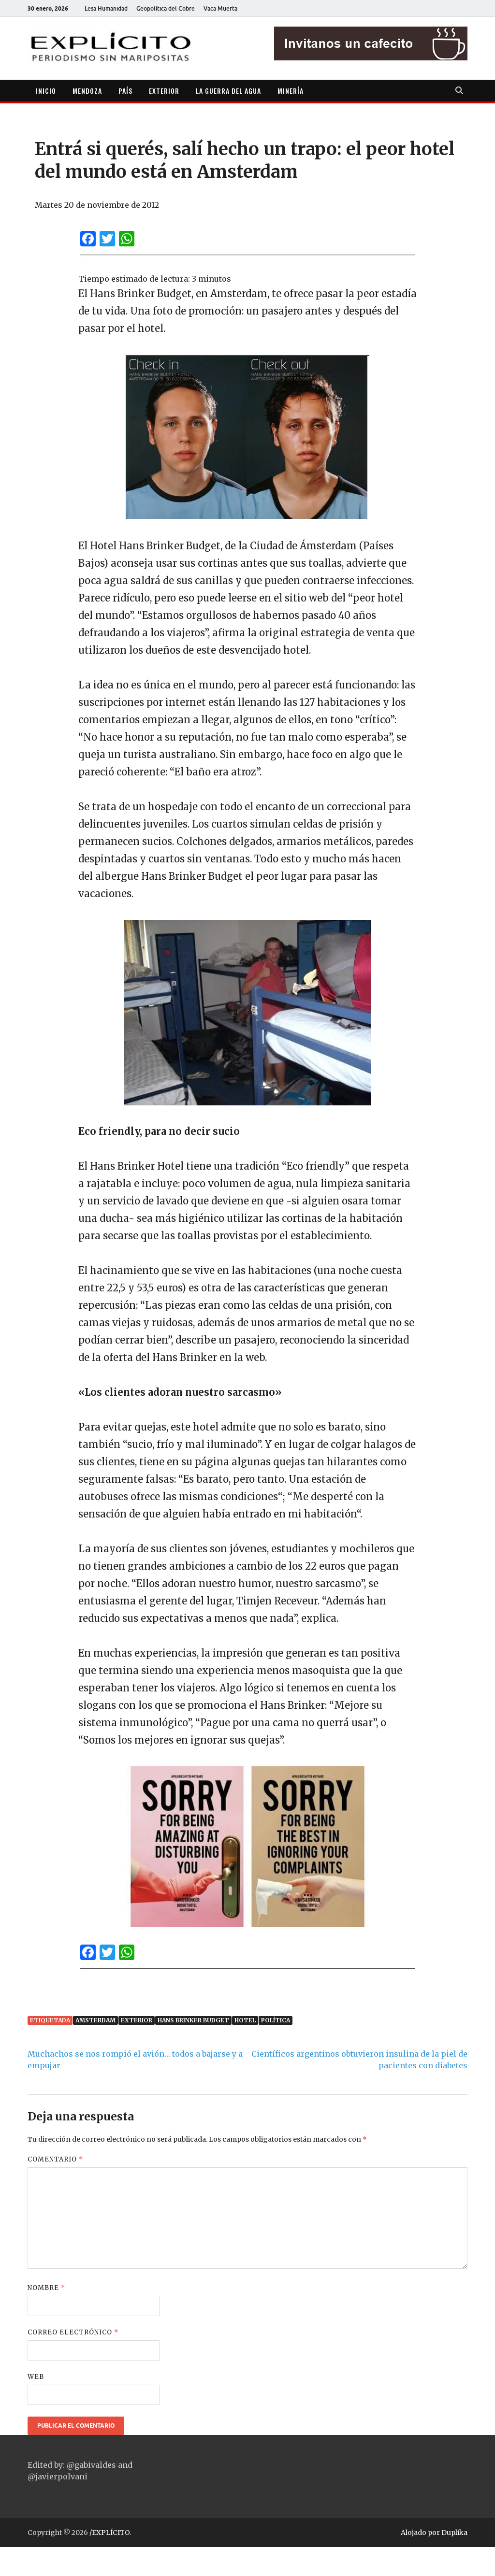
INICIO (46, 91)
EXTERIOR (164, 91)
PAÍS (125, 91)
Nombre (46, 2288)
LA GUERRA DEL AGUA (228, 91)
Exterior (136, 2020)
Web (36, 2377)
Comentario (55, 2159)
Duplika (454, 2532)
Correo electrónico (73, 2332)
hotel (245, 2020)
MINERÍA (290, 91)
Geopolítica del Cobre (165, 8)
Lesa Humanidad (106, 8)
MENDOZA (87, 91)
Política (275, 2020)
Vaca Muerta (220, 8)
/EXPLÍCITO (109, 2532)
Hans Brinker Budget (193, 2020)
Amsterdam (95, 2020)
